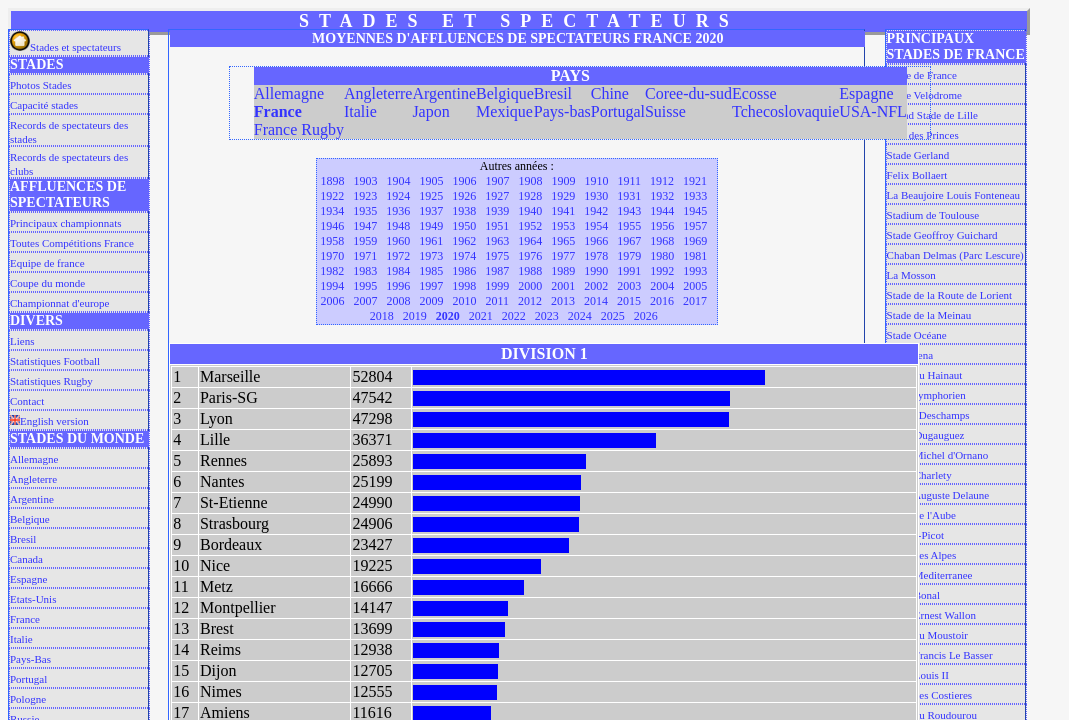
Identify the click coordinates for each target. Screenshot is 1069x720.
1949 (431, 226)
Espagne (28, 579)
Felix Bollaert (917, 175)
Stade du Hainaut (925, 375)
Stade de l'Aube (921, 515)
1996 (398, 286)
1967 (629, 241)
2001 (563, 286)
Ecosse (754, 93)
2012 (530, 301)
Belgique (30, 519)
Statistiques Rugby (51, 381)
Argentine (32, 499)
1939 (497, 211)
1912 (662, 181)
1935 (365, 211)
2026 (646, 316)
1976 (530, 256)
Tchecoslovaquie (785, 111)
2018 (382, 316)
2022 (514, 316)
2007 (365, 301)
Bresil (23, 539)
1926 (464, 196)
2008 (398, 301)
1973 (431, 256)
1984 (398, 271)
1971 (365, 256)
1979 (629, 256)
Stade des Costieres (930, 695)
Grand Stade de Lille (932, 115)
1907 (497, 181)
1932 (662, 196)
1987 (497, 271)
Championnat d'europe (59, 303)
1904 (398, 181)
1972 (398, 256)
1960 (398, 241)
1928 (530, 196)
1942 (596, 211)
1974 (464, 256)
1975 (497, 256)
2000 (530, 286)
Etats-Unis (33, 599)
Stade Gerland (918, 155)
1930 (596, 196)
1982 (332, 271)
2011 (497, 301)
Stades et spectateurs (65, 47)
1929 (563, 196)
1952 (530, 226)
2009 (431, 301)
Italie (21, 639)
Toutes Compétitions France (72, 243)
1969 (695, 241)
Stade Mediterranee (930, 575)
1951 (497, 226)
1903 (365, 181)
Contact (27, 401)
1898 (332, 181)
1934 (332, 211)
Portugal (28, 679)
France (25, 619)
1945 (695, 211)
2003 (629, 286)
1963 (497, 241)
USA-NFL (873, 111)
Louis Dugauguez (926, 435)
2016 (662, 301)
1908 (530, 181)
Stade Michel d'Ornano (938, 455)
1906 (464, 181)
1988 (530, 271)
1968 (662, 241)
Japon (430, 111)
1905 (431, 181)
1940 (530, 211)
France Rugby (299, 129)
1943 (629, 211)
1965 (563, 241)
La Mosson (911, 275)
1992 (662, 271)
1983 (365, 271)
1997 (431, 286)
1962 (464, 241)
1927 (497, 196)
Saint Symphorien (926, 395)
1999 (497, 286)
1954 (596, 226)
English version (49, 421)
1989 (563, 271)
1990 (596, 271)
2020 (448, 316)
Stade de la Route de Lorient (950, 295)
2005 (695, 286)
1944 (662, 211)
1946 (332, 226)
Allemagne (34, 459)
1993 (695, 271)
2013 (563, 301)
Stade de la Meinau (929, 315)
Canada (26, 559)
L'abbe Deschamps (928, 415)
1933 (695, 196)
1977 (563, 256)
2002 (596, 286)
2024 (580, 316)
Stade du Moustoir (927, 635)
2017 (695, 301)
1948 (398, 226)
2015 (629, 301)
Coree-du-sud (688, 93)
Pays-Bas (30, 659)
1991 (629, 271)
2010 (464, 301)
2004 (662, 286)
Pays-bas (562, 111)
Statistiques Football (55, 361)
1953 (563, 226)
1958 (332, 241)
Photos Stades (40, 85)
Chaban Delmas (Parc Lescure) (955, 255)
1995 (365, 286)
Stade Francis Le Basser (940, 655)
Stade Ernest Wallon (931, 615)
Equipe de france (47, 263)
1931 (629, 196)
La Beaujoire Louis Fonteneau (954, 195)
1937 (431, 211)
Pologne (28, 699)
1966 (596, 241)
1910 (596, 181)
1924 (398, 196)
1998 (464, 286)
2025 (613, 316)
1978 (596, 256)
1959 (365, 241)
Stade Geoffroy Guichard (942, 235)
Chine (610, 93)
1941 (563, 211)
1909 (563, 181)
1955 (629, 226)
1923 (365, 196)
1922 (332, 196)
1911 (629, 181)
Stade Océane (917, 335)
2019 (415, 316)
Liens (22, 341)
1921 (695, 181)
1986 (464, 271)
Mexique (504, 111)
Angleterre (33, 479)
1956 (662, 226)
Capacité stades (44, 105)
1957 (695, 226)
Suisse (665, 111)
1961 (431, 241)
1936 (398, 211)
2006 (332, 301)
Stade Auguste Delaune (938, 495)
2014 (596, 301)
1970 (332, 256)
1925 (431, 196)
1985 (431, 271)
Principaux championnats (66, 223)
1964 (530, 241)
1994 (332, 286)
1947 (365, 226)
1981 (695, 256)
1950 (464, 226)
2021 (481, 316)
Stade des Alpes (922, 555)
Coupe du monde (47, 283)
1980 (662, 256)
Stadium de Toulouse (933, 215)
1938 (464, 211)
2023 (547, 316)
